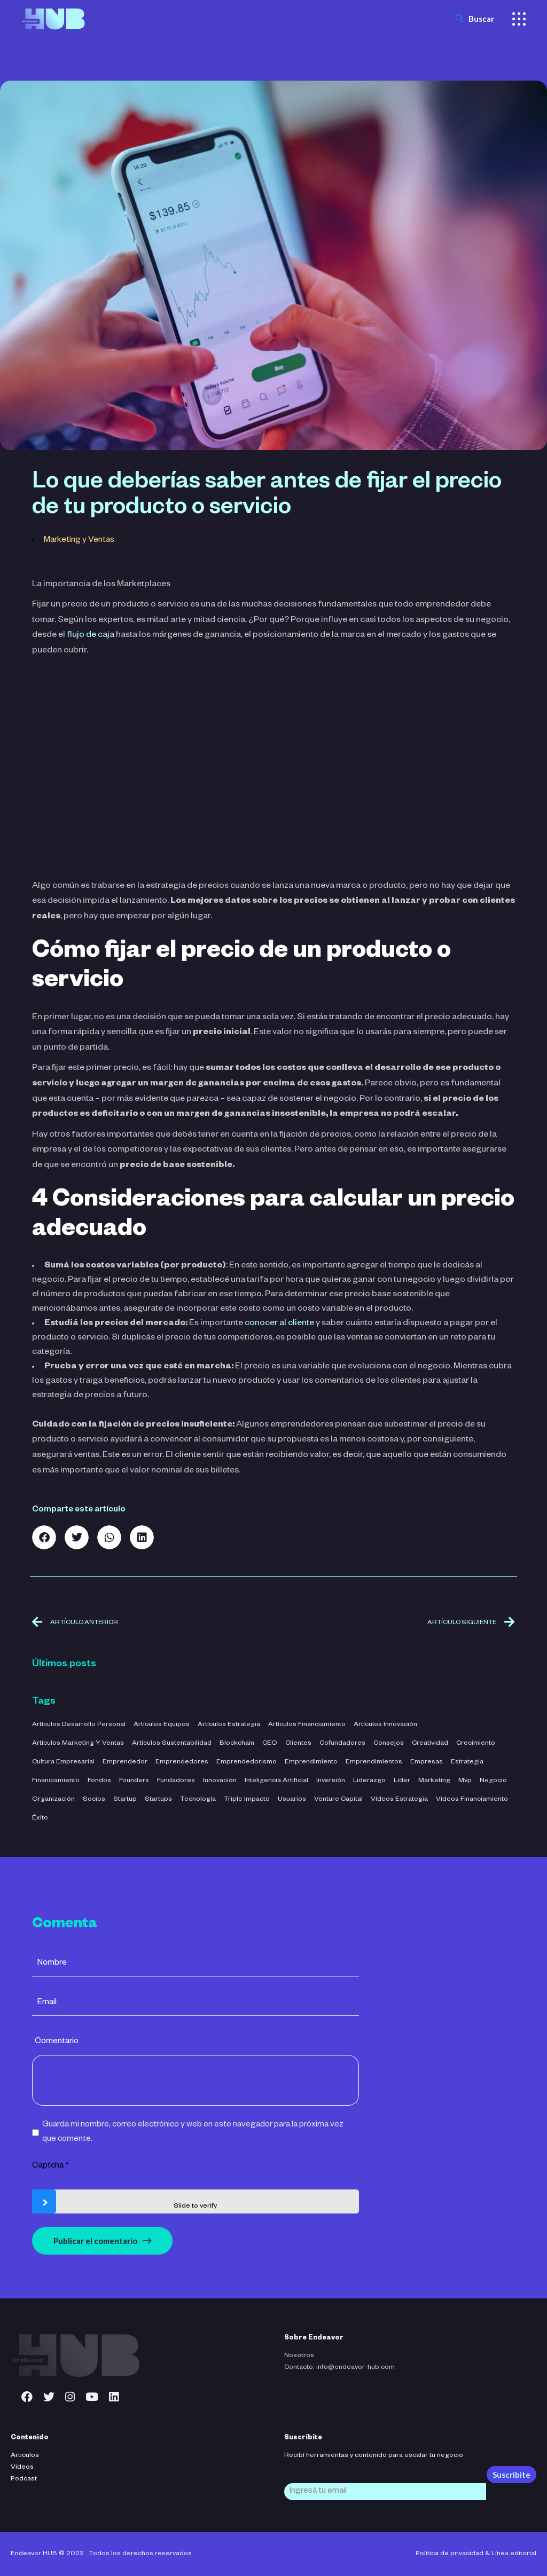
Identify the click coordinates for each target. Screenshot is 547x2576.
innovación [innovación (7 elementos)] (220, 1781)
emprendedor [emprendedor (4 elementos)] (125, 1762)
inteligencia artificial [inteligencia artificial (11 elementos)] (276, 1781)
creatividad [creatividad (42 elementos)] (430, 1743)
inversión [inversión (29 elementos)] (330, 1781)
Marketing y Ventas (79, 540)
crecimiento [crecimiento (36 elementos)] (475, 1743)
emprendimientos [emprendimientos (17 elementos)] (374, 1762)
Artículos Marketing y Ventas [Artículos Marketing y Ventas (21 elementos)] (78, 1743)
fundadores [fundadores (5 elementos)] (176, 1781)
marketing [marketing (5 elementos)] (434, 1781)
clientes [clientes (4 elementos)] (298, 1743)
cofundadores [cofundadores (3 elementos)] (342, 1743)
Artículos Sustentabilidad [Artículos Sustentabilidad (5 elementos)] (172, 1743)
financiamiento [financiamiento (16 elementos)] (56, 1781)
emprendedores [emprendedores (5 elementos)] (181, 1762)
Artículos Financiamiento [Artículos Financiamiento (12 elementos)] (307, 1725)
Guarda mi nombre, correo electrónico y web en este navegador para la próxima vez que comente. (192, 2132)
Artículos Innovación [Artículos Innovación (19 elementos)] (385, 1725)
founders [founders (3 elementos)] (134, 1781)
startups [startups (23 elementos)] (158, 1799)
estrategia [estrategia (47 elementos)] (467, 1762)
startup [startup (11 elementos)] (125, 1799)
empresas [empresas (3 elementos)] (426, 1762)
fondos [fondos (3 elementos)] (99, 1781)
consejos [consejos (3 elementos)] (388, 1743)
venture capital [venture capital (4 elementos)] (338, 1799)
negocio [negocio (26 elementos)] (493, 1781)
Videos (22, 2467)
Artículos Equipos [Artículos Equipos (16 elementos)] (162, 1725)
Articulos (25, 2456)
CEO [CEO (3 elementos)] (269, 1743)
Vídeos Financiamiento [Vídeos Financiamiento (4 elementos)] (472, 1799)
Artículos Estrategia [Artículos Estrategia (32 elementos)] (229, 1725)
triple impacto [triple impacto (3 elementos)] (247, 1799)
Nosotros (299, 2356)
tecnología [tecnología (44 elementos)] (198, 1799)
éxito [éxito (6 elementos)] (40, 1818)
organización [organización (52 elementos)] (53, 1799)
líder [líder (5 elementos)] (402, 1781)
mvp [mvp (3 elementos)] (465, 1781)
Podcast (24, 2479)
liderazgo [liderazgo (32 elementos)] (369, 1781)
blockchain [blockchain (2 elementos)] (237, 1743)
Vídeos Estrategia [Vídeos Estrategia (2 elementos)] (399, 1799)
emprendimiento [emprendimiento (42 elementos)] (311, 1762)
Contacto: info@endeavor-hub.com (339, 2368)
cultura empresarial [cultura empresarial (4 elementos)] (63, 1762)
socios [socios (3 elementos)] (94, 1799)
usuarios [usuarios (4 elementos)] (292, 1799)
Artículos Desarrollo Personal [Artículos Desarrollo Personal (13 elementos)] (79, 1725)
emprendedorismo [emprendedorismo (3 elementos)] (246, 1762)
